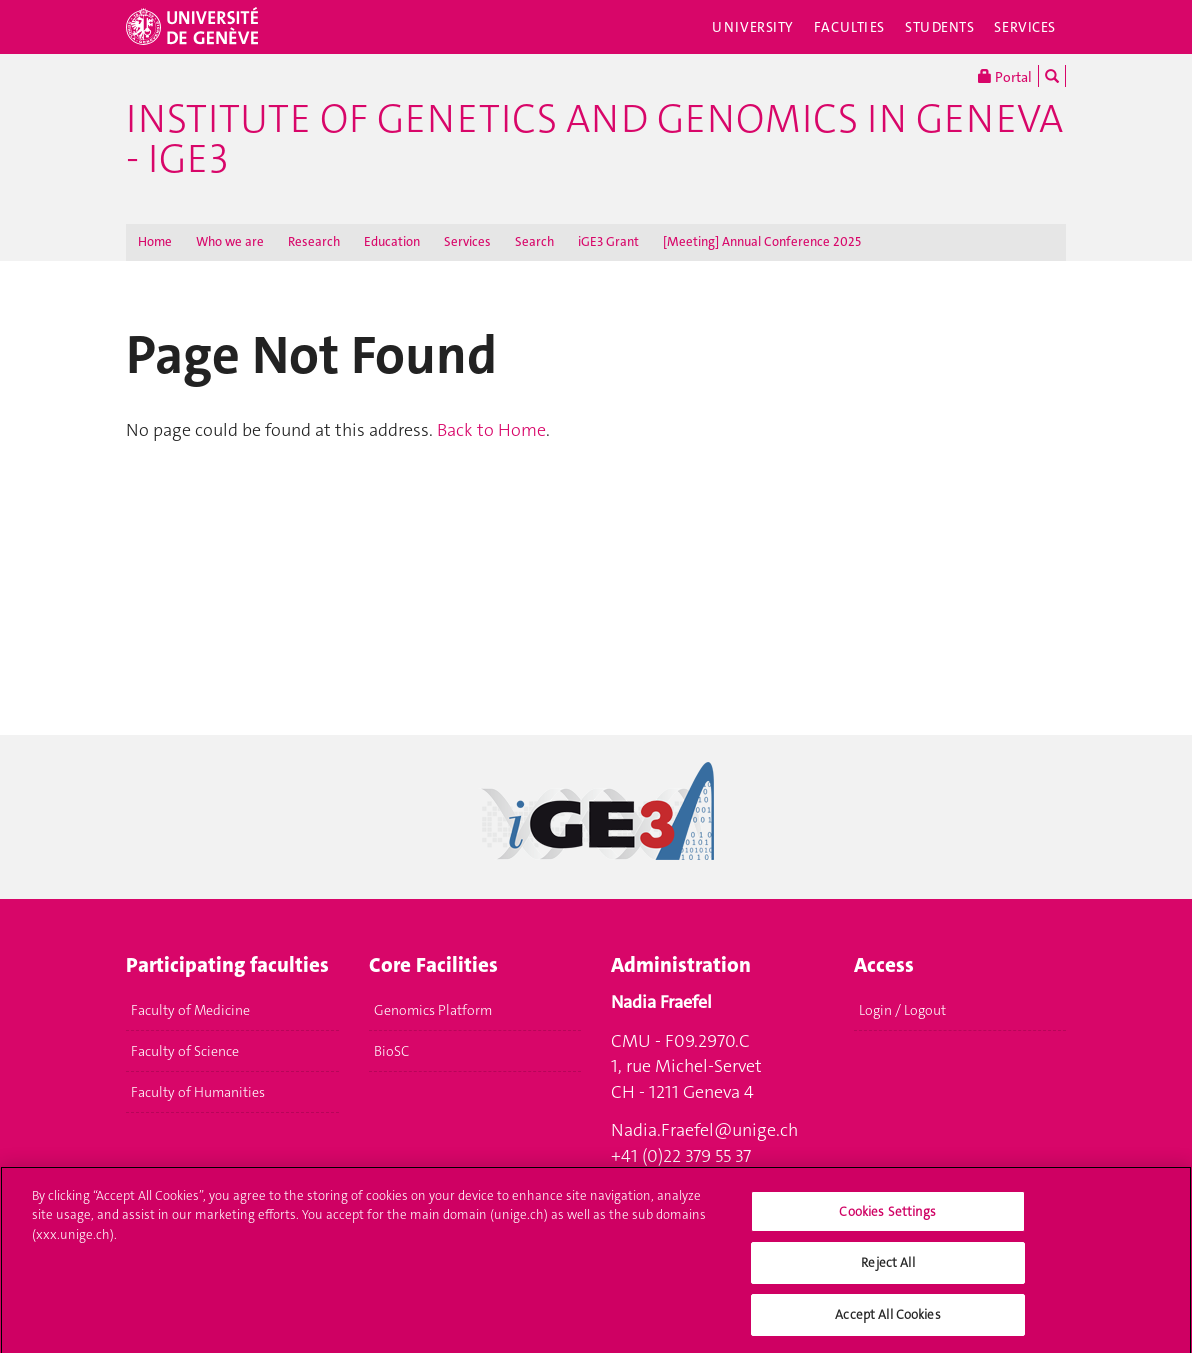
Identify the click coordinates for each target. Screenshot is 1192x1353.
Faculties (849, 27)
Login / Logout (902, 1010)
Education (392, 241)
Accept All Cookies (887, 1322)
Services (1025, 27)
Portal (1005, 76)
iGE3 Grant (608, 241)
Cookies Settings (887, 1219)
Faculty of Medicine (190, 1010)
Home (155, 241)
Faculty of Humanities (198, 1092)
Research (314, 241)
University (753, 27)
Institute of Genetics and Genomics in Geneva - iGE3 (594, 139)
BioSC (391, 1051)
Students (940, 27)
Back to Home (491, 430)
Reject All (887, 1270)
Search (534, 241)
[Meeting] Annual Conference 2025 (762, 241)
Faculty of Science (185, 1051)
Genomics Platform (433, 1010)
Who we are (230, 241)
